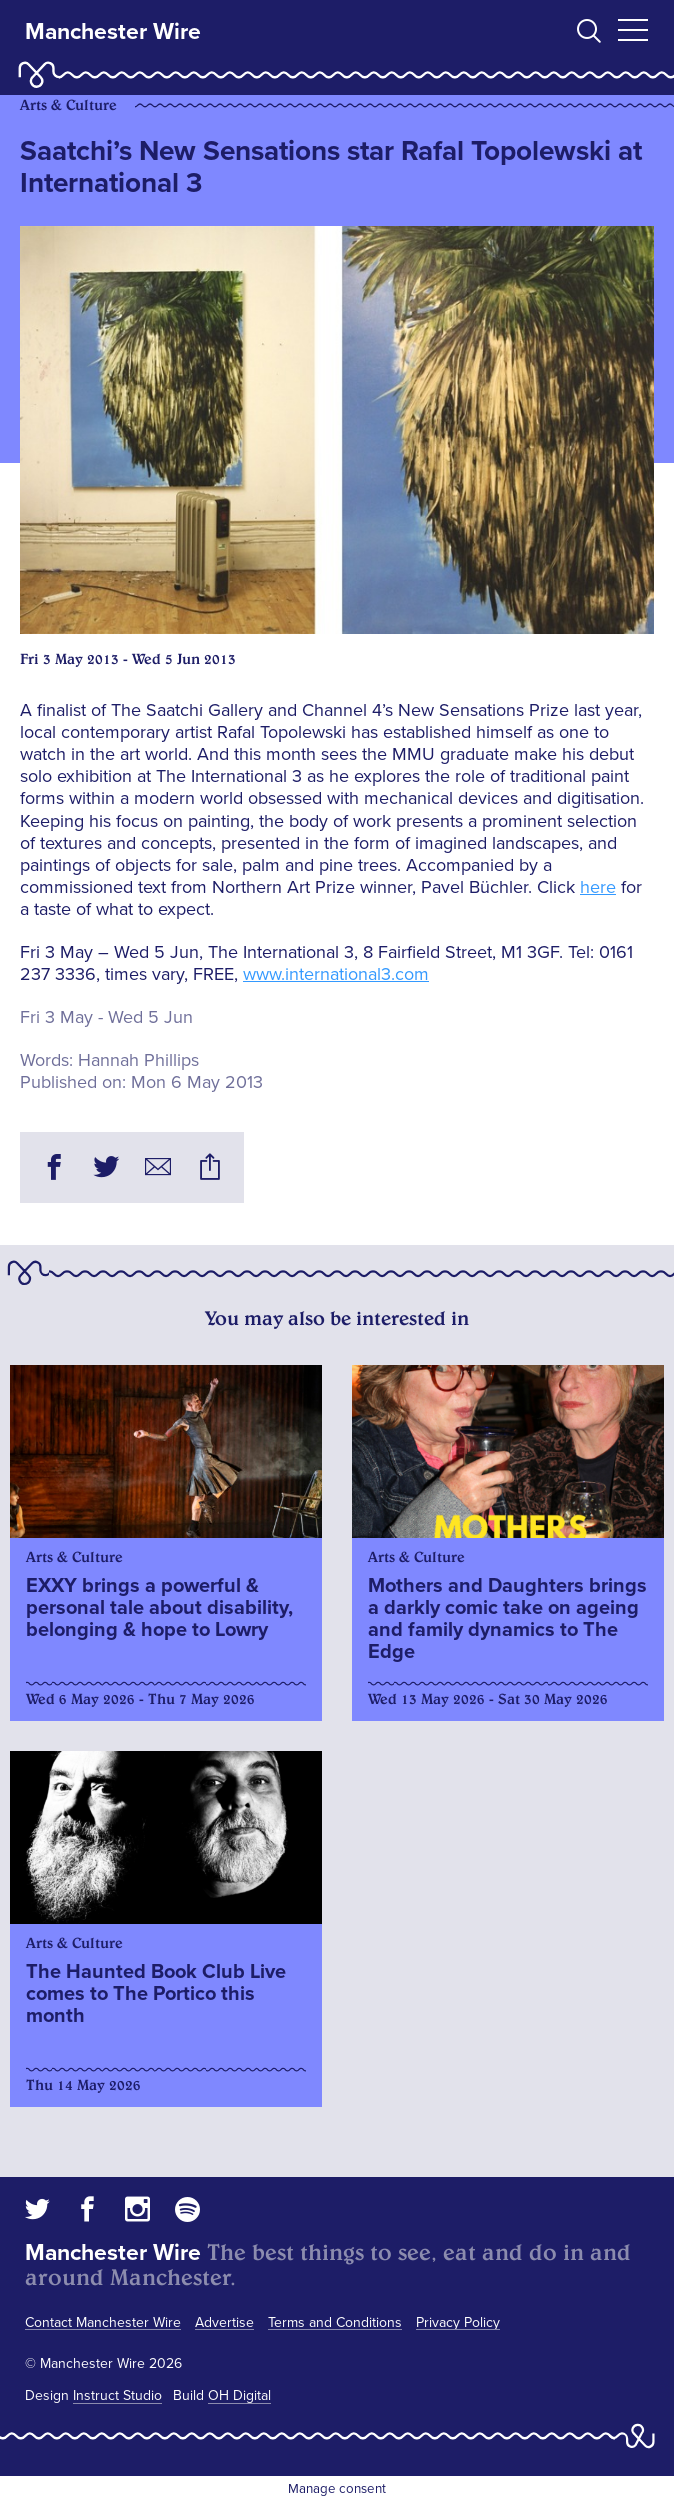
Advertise (224, 2322)
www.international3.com (336, 974)
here (598, 887)
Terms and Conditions (335, 2322)
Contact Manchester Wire (103, 2322)
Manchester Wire (113, 32)
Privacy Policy (458, 2322)
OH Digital (239, 2395)
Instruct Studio (117, 2395)
